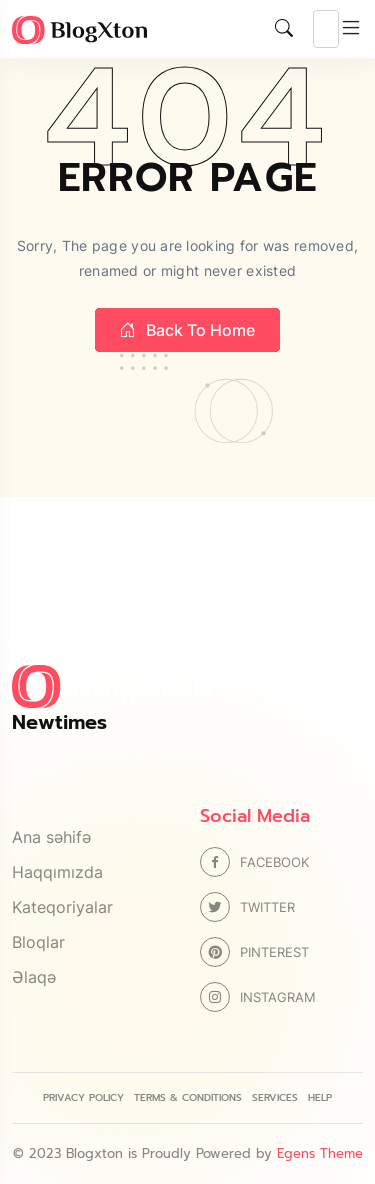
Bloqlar (38, 942)
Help (320, 1097)
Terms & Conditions (188, 1097)
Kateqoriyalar (62, 907)
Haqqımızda (57, 872)
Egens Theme (320, 1153)
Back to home (187, 330)
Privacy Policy (83, 1097)
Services (275, 1097)
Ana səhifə (51, 837)
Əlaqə (34, 977)
